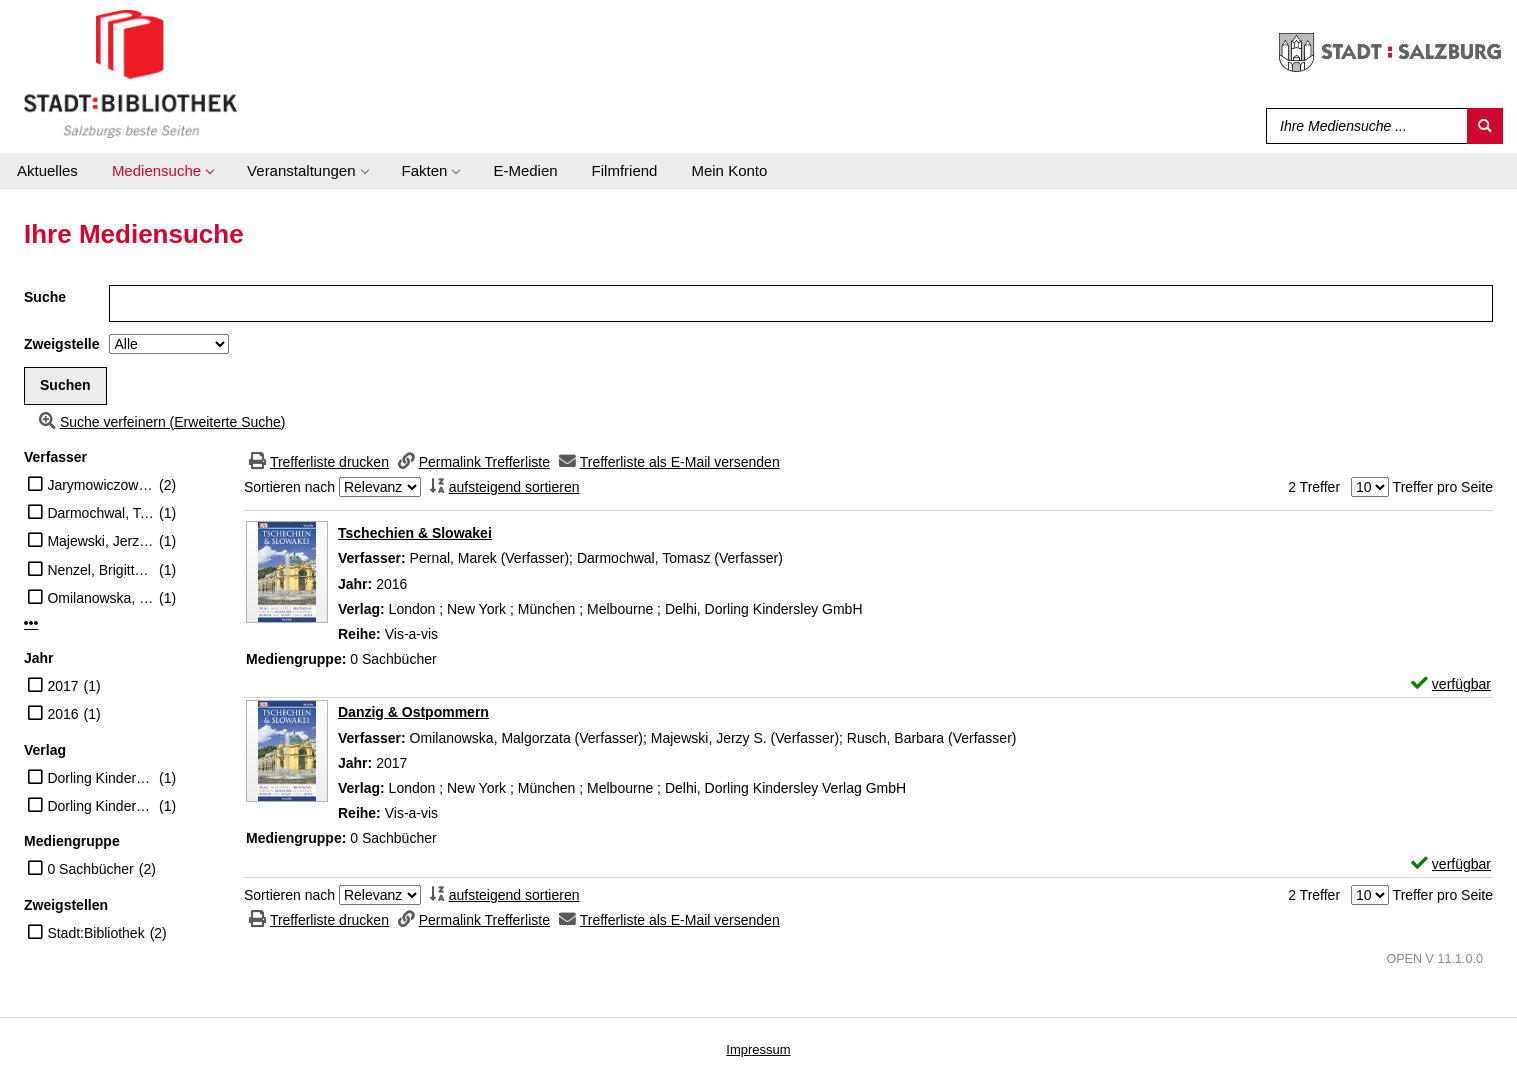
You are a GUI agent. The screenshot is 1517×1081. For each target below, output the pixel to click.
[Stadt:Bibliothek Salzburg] (130, 73)
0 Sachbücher (90, 869)
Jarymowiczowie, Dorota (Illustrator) (100, 485)
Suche (45, 297)
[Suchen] (1485, 126)
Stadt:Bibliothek (95, 933)
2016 (62, 714)
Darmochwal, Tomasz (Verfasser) (100, 513)
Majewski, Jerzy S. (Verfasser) (100, 541)
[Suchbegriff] (1362, 126)
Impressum (758, 1049)
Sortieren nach (289, 487)
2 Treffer (1314, 487)
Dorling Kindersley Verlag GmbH (100, 806)
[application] (162, 171)
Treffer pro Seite (1443, 487)
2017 (62, 686)
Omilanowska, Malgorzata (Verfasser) (100, 598)
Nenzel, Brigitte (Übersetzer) (100, 570)
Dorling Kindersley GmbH (100, 778)
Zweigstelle (61, 344)
